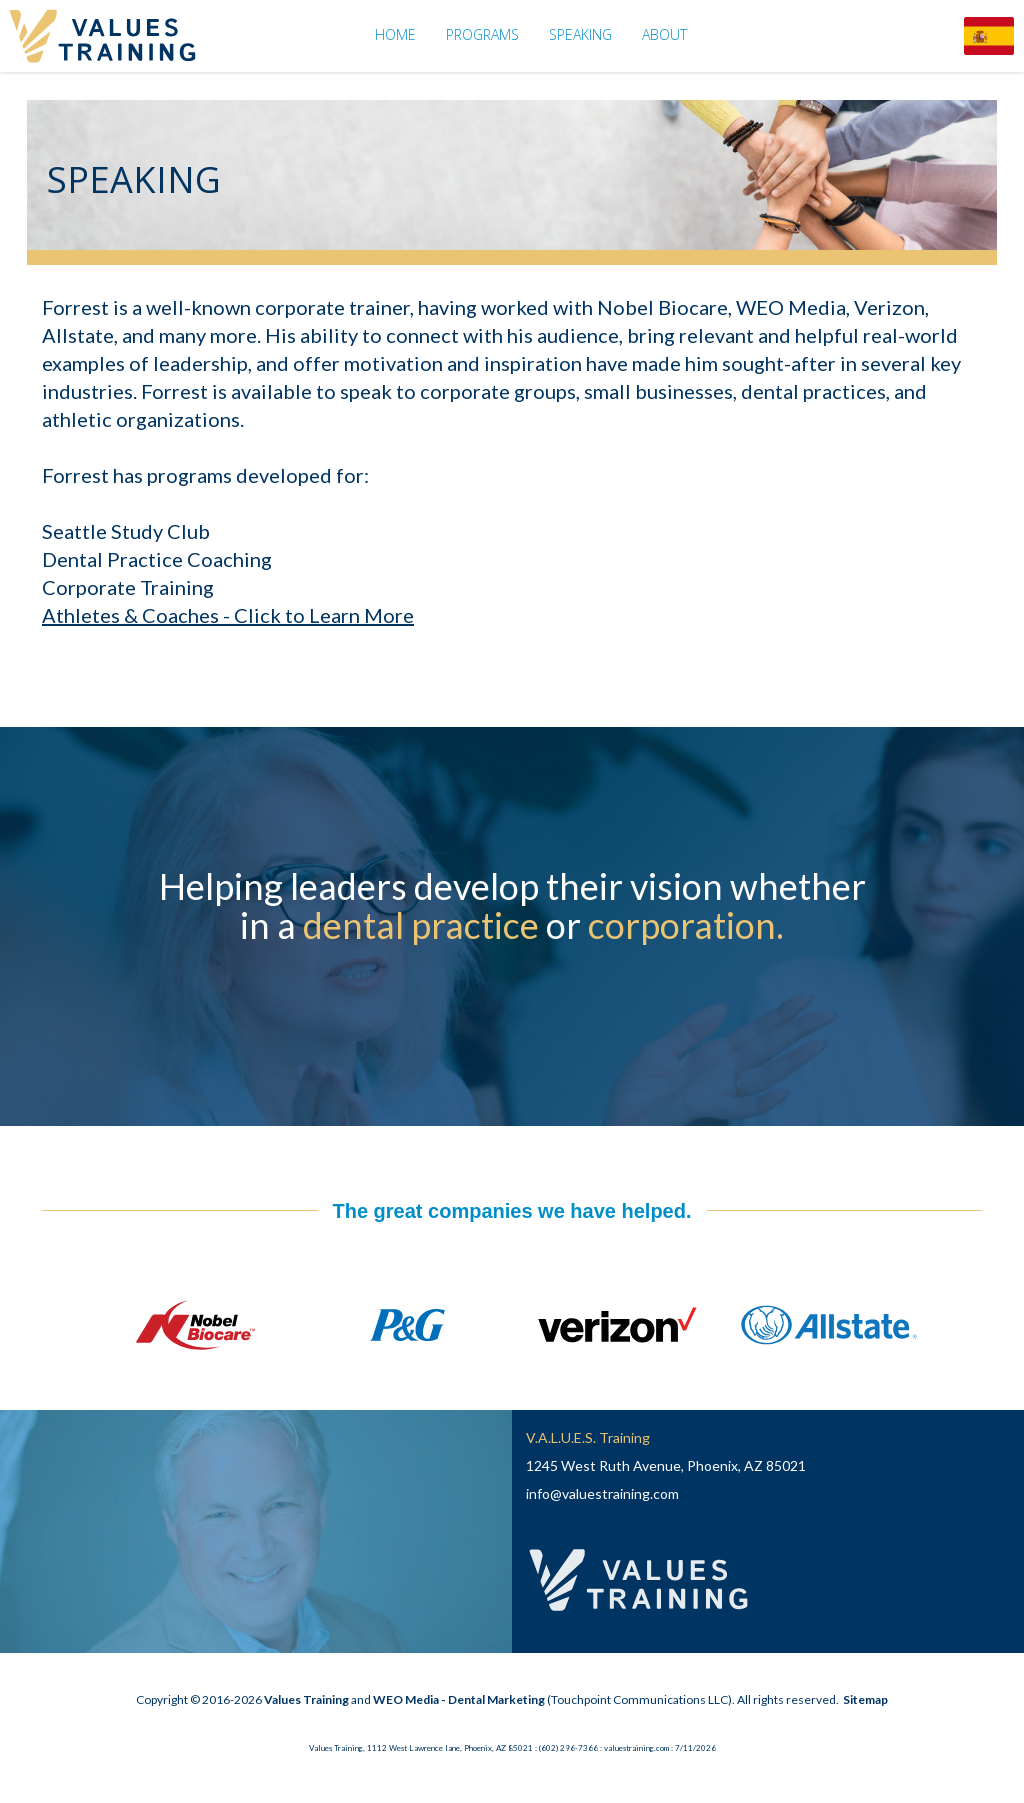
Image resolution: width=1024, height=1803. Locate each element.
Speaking (580, 34)
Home (395, 34)
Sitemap (865, 1699)
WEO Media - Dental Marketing (459, 1699)
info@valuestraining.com (602, 1493)
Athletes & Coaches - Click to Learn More (228, 615)
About (664, 34)
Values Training (306, 1699)
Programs (482, 34)
